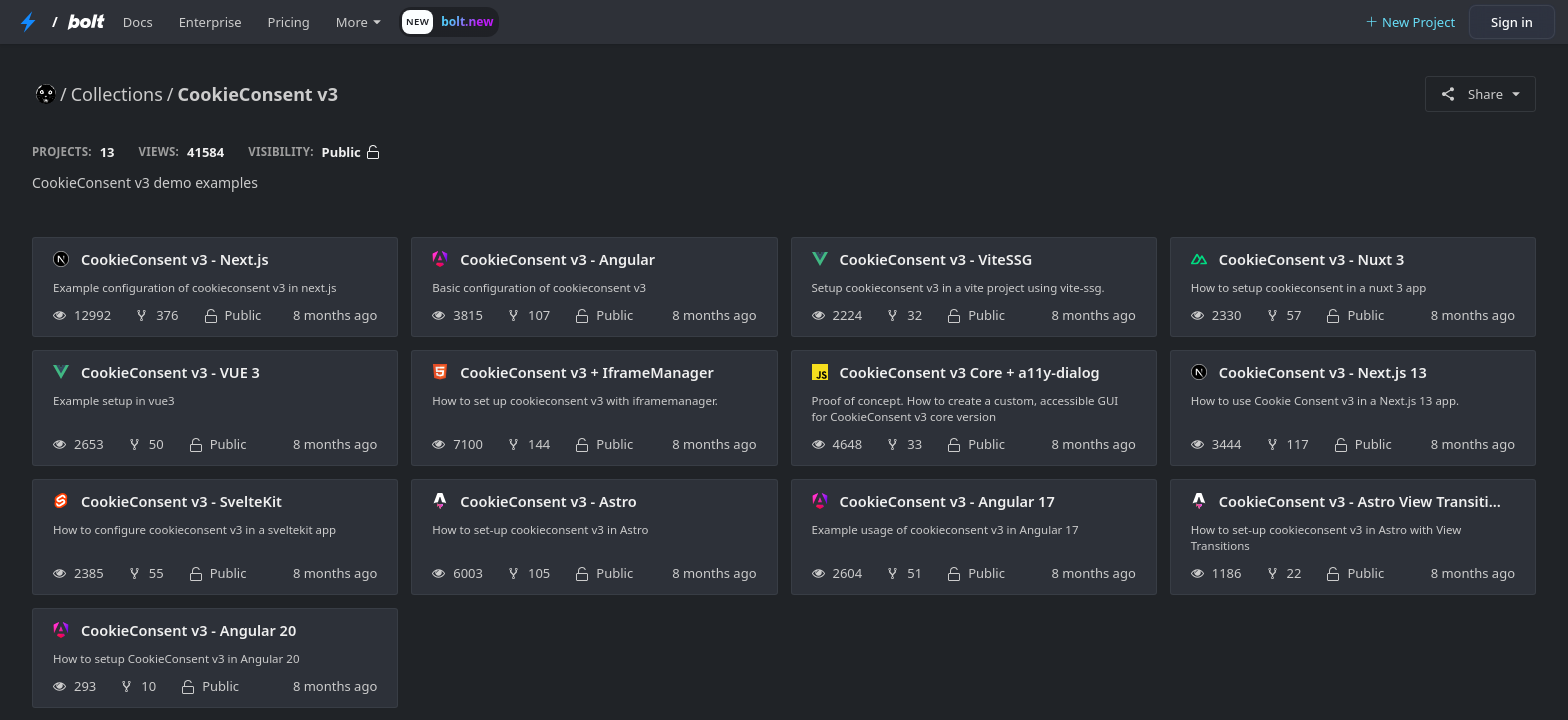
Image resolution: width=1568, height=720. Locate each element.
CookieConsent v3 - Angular (557, 259)
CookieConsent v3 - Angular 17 (947, 501)
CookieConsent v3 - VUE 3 (170, 372)
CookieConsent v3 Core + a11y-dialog (970, 372)
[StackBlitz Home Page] (28, 22)
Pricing (289, 22)
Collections (117, 94)
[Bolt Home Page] (86, 22)
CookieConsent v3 (258, 94)
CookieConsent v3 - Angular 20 (188, 630)
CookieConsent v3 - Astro (548, 501)
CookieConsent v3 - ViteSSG (936, 259)
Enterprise (210, 22)
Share (1480, 94)
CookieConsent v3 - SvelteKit (181, 501)
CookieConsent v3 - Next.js (175, 259)
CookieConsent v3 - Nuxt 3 (1311, 259)
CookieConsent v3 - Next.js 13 (1323, 372)
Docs (138, 22)
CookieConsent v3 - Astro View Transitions (1366, 501)
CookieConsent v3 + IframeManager (586, 372)
